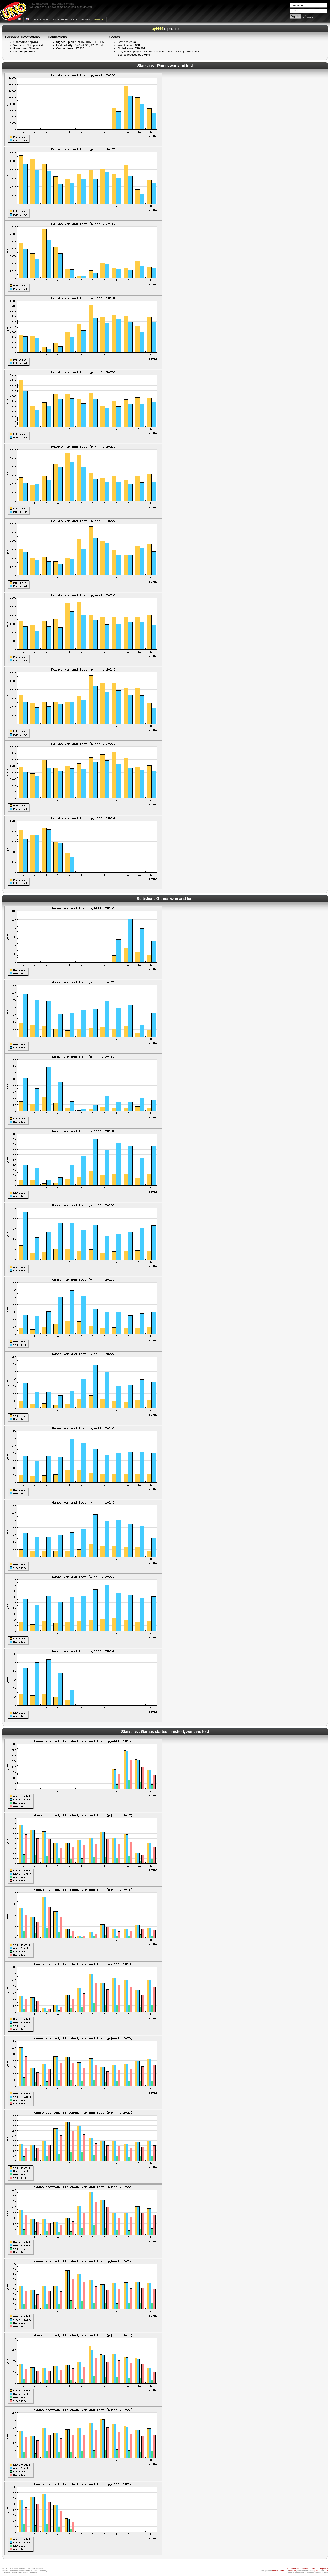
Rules (85, 19)
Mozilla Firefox (278, 2571)
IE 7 (326, 2571)
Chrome (292, 2571)
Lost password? (307, 16)
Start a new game (65, 19)
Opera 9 (316, 2571)
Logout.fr (324, 2569)
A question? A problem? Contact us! (302, 2569)
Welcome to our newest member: (60, 6)
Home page (40, 19)
